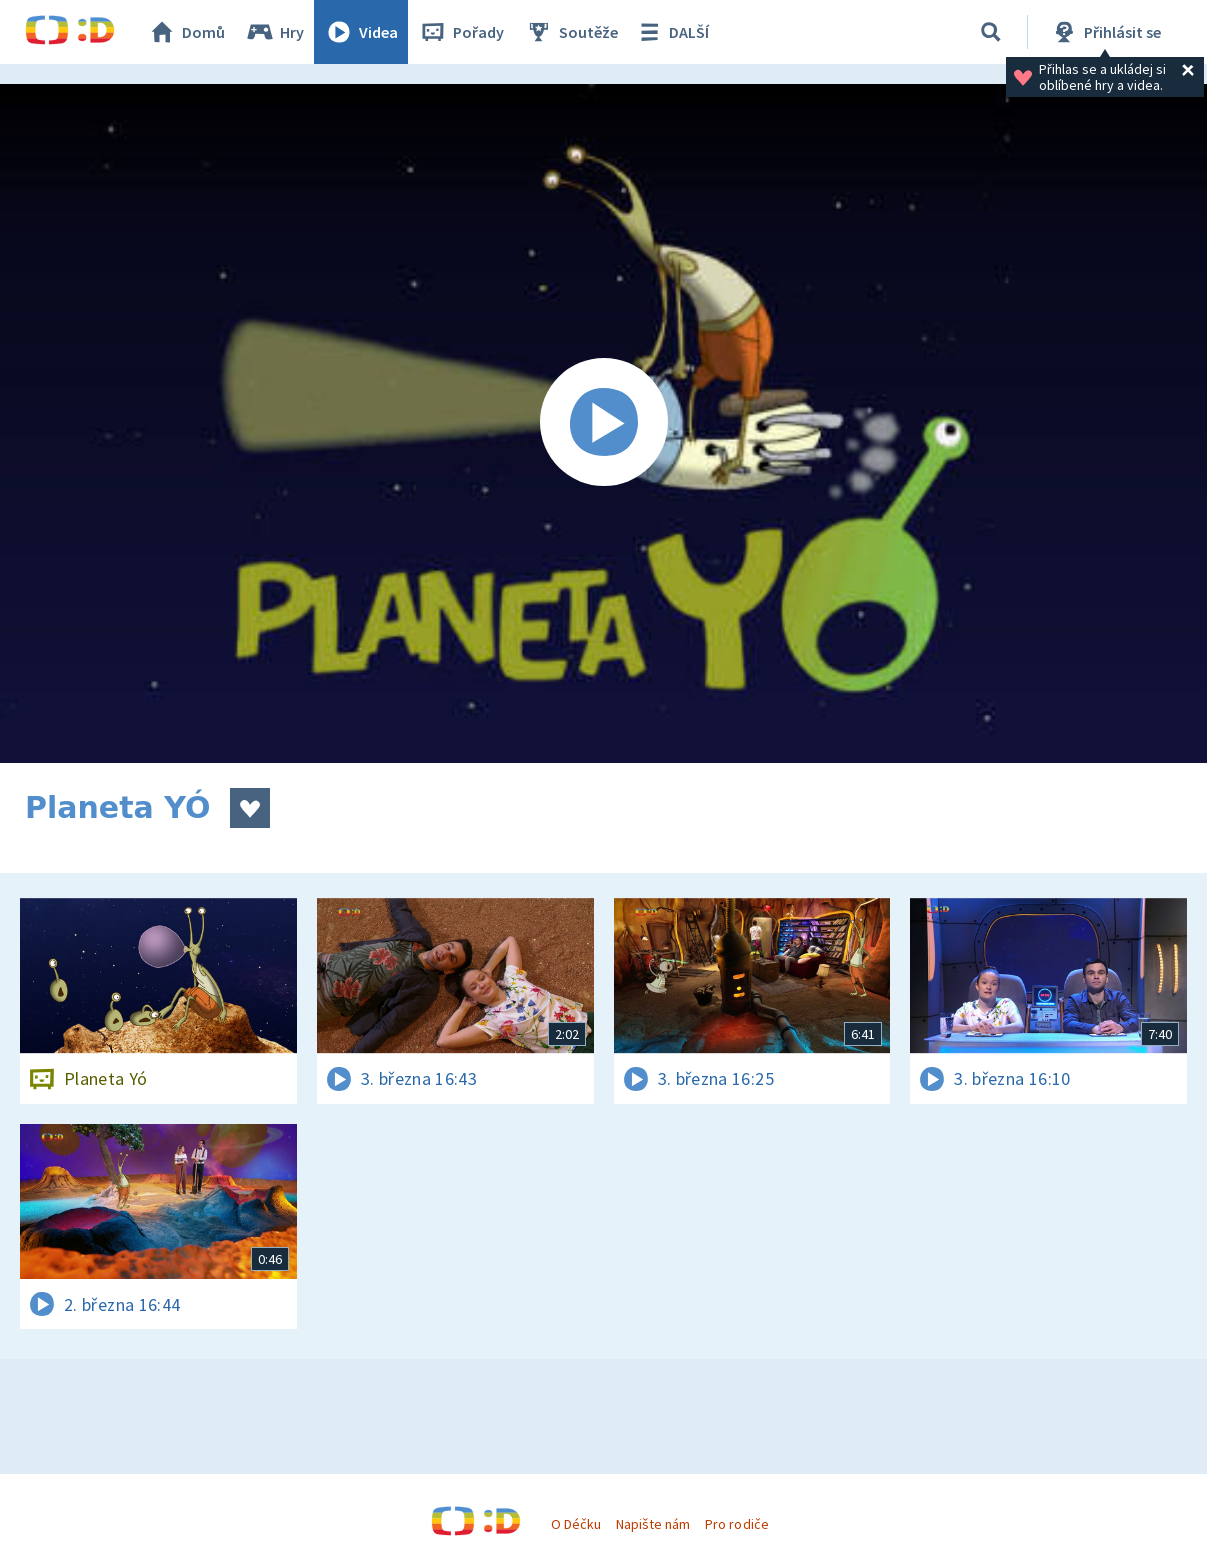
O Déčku (576, 1524)
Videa (361, 32)
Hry (274, 32)
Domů (186, 32)
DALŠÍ (671, 32)
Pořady (461, 32)
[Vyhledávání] (991, 32)
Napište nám (653, 1524)
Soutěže (571, 32)
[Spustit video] (603, 423)
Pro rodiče (736, 1524)
